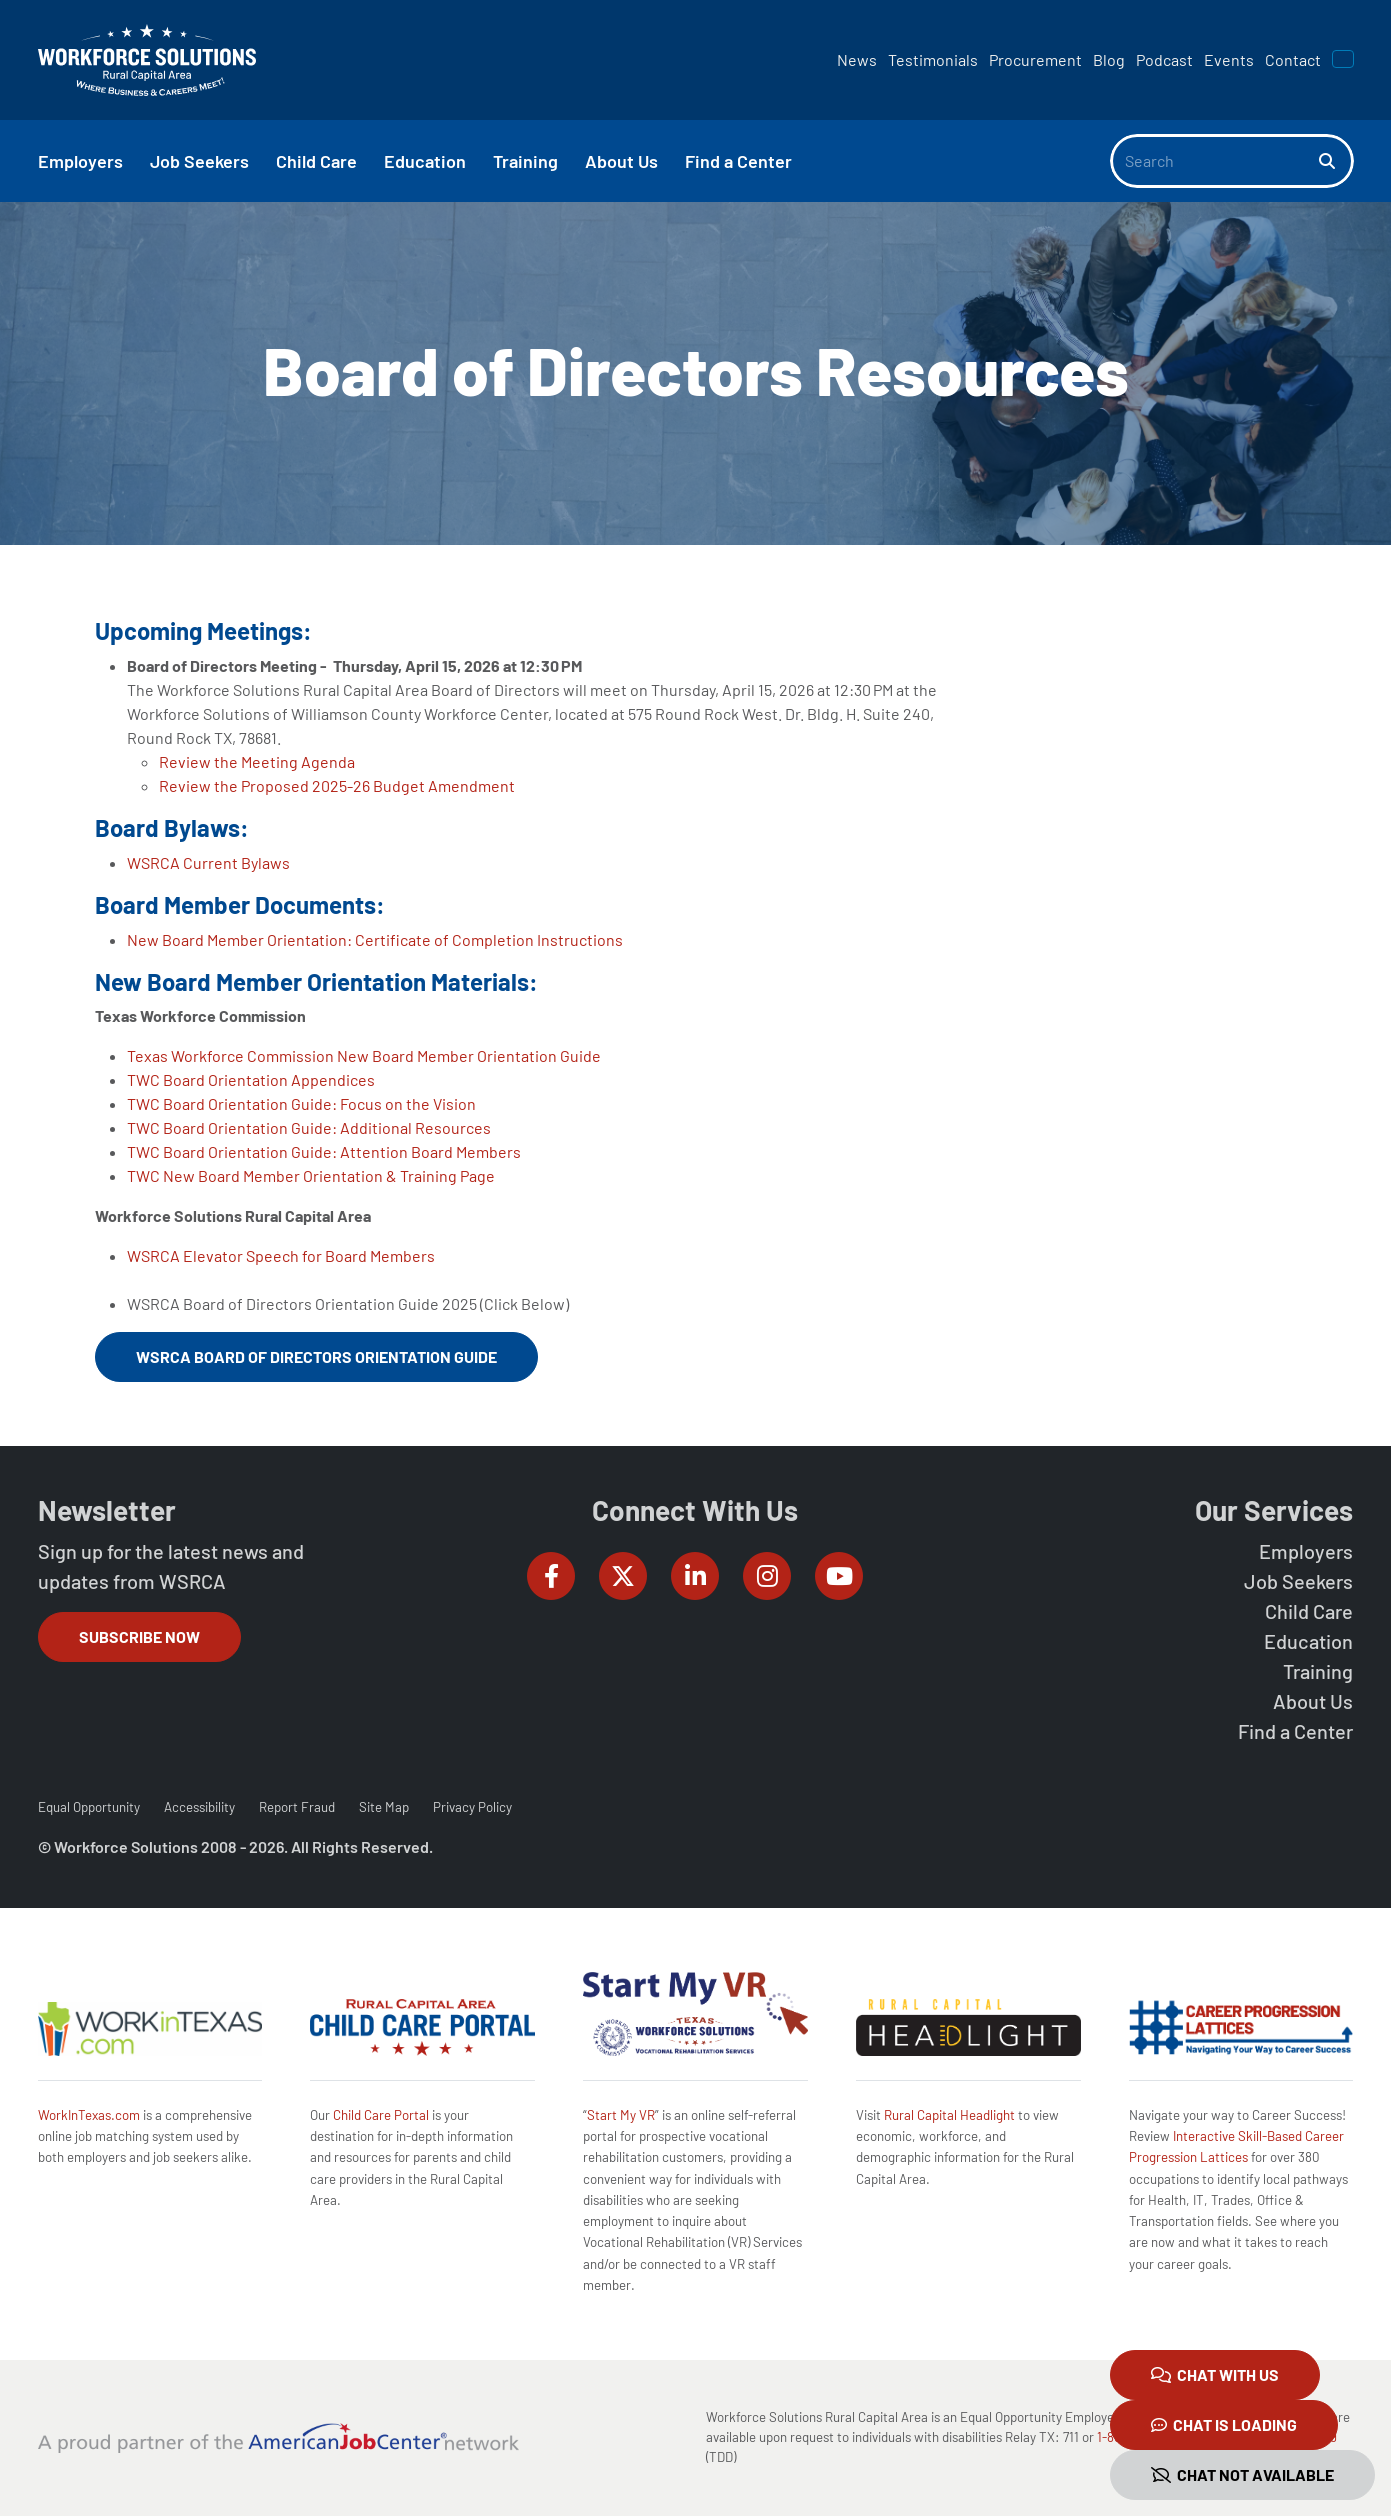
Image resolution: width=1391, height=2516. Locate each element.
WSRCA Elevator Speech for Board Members (281, 1255)
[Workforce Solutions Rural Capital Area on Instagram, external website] (767, 1576)
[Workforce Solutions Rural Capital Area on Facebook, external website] (551, 1576)
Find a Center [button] (738, 161)
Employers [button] (80, 161)
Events (1229, 59)
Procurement (1035, 59)
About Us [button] (621, 161)
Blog (1109, 59)
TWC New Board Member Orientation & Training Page (311, 1175)
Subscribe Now (139, 1636)
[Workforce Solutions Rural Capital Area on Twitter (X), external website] (623, 1576)
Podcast (1164, 59)
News (857, 59)
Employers (1306, 1551)
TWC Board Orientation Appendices (251, 1079)
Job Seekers (1298, 1581)
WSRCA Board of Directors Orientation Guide (316, 1356)
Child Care (1309, 1611)
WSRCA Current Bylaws (208, 862)
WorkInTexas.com (89, 2115)
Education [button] (425, 161)
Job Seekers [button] (199, 161)
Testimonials (933, 59)
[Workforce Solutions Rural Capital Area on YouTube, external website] (839, 1576)
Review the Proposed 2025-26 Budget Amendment (337, 785)
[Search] (1215, 161)
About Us (1313, 1701)
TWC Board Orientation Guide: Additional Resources (309, 1127)
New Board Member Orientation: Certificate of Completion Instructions (375, 939)
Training (1318, 1671)
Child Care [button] (316, 161)
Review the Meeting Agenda (257, 761)
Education (1308, 1641)
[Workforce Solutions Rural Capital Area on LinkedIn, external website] (695, 1576)
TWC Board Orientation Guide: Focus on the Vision (301, 1103)
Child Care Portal (381, 2115)
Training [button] (525, 161)
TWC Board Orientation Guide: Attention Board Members (324, 1151)
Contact (1293, 59)
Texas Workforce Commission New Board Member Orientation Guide (364, 1055)
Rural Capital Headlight (949, 2115)
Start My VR (621, 2115)
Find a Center (1295, 1731)
